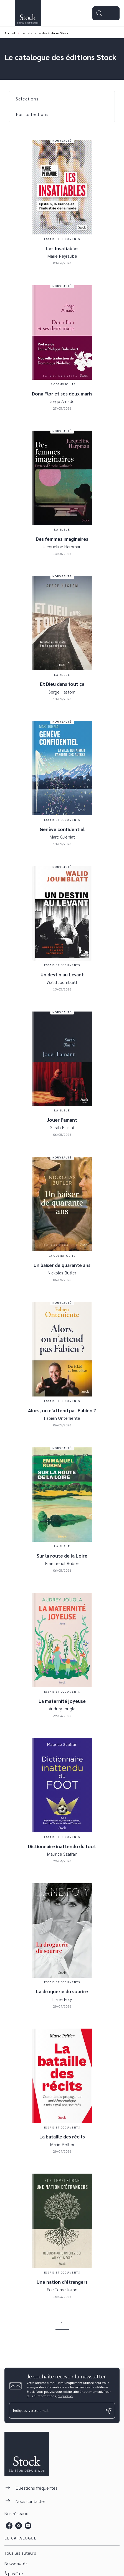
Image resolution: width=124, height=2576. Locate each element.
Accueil (9, 33)
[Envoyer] (108, 2410)
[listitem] (9, 2525)
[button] (30, 99)
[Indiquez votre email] (55, 2411)
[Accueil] (27, 13)
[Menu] (106, 13)
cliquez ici (65, 2396)
